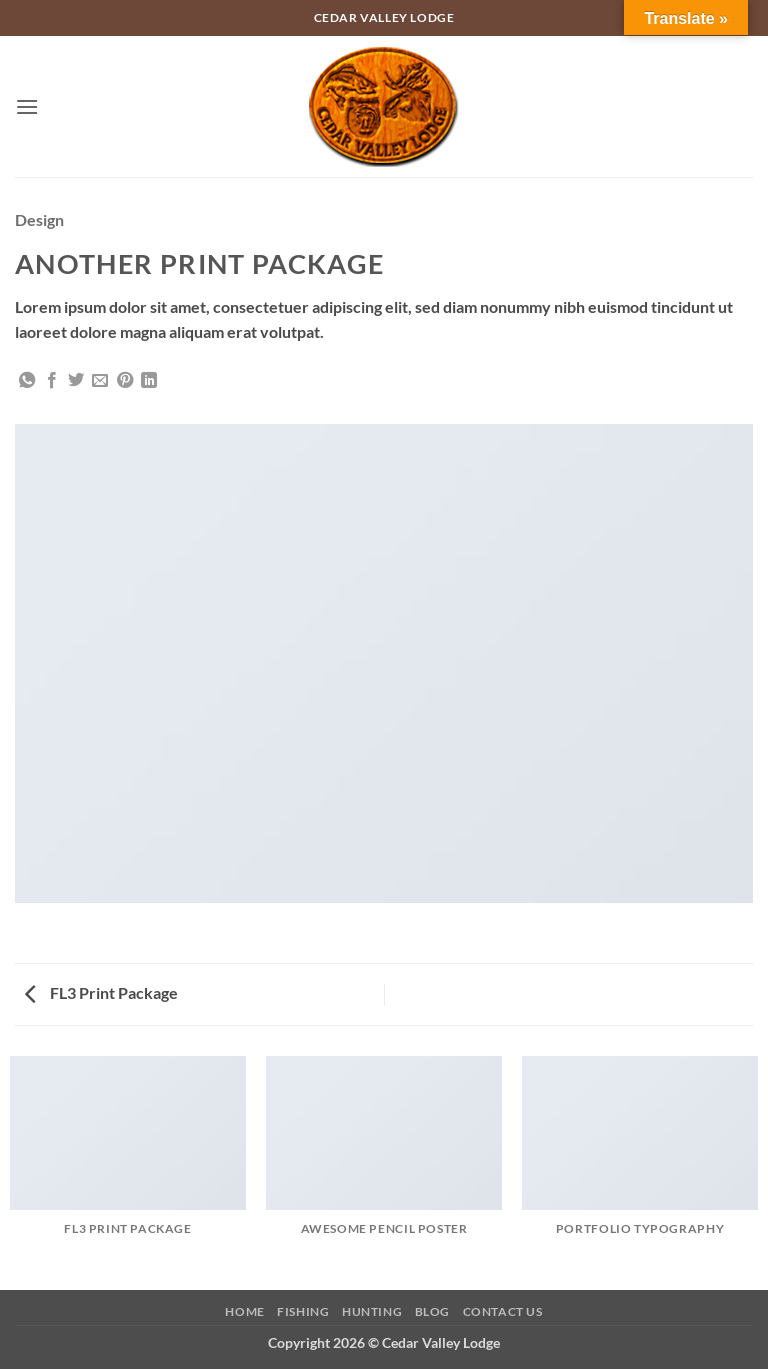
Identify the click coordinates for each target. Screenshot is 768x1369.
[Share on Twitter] (76, 381)
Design (39, 219)
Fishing (303, 1311)
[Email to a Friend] (100, 381)
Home (244, 1311)
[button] (27, 106)
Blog (432, 1311)
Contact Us (503, 1311)
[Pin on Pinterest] (125, 381)
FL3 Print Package (101, 992)
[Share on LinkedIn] (149, 381)
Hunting (372, 1311)
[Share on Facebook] (52, 381)
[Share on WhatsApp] (27, 381)
